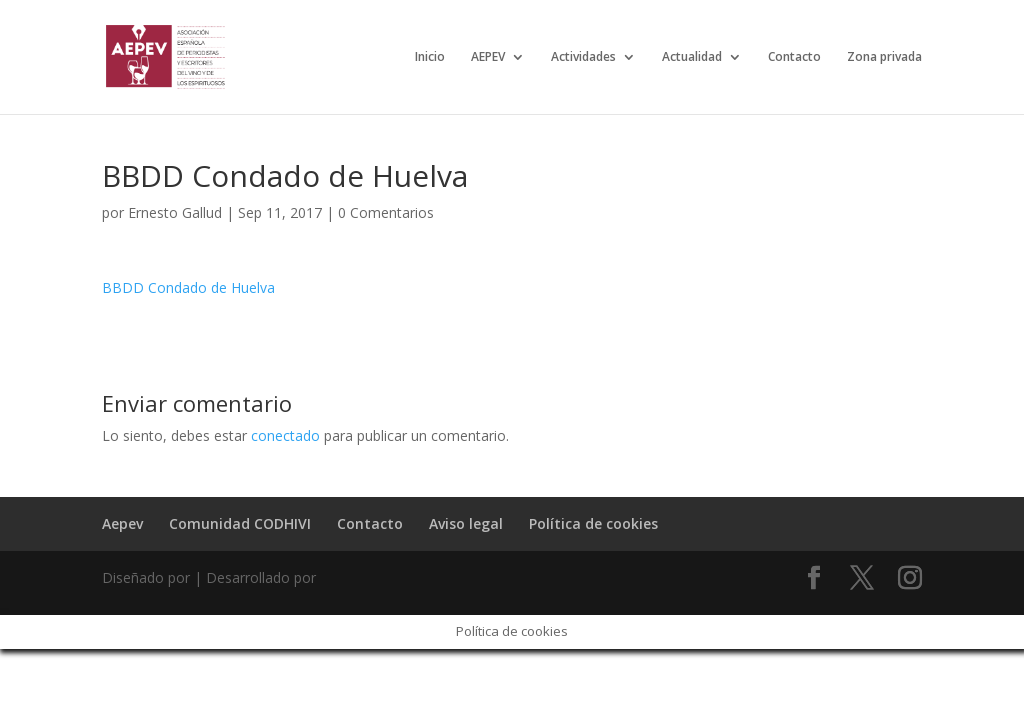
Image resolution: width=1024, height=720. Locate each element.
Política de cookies (593, 523)
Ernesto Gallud (175, 212)
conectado (285, 435)
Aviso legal (466, 523)
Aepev (122, 523)
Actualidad (692, 57)
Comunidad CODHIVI (240, 523)
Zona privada (884, 57)
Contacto (794, 57)
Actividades (583, 57)
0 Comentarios (386, 212)
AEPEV (488, 57)
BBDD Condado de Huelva (188, 287)
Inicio (430, 57)
